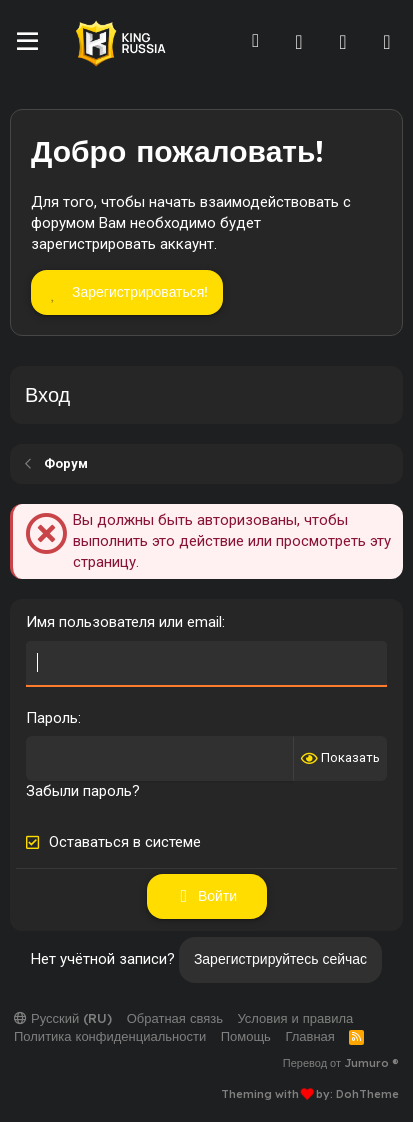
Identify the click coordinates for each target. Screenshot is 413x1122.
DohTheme (367, 1094)
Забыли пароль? (83, 791)
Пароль (52, 718)
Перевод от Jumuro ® (341, 1063)
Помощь (246, 1036)
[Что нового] (343, 42)
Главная (309, 1036)
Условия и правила (295, 1018)
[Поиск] (387, 42)
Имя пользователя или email (124, 622)
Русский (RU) (63, 1018)
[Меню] (27, 42)
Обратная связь (175, 1018)
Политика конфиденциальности (110, 1036)
